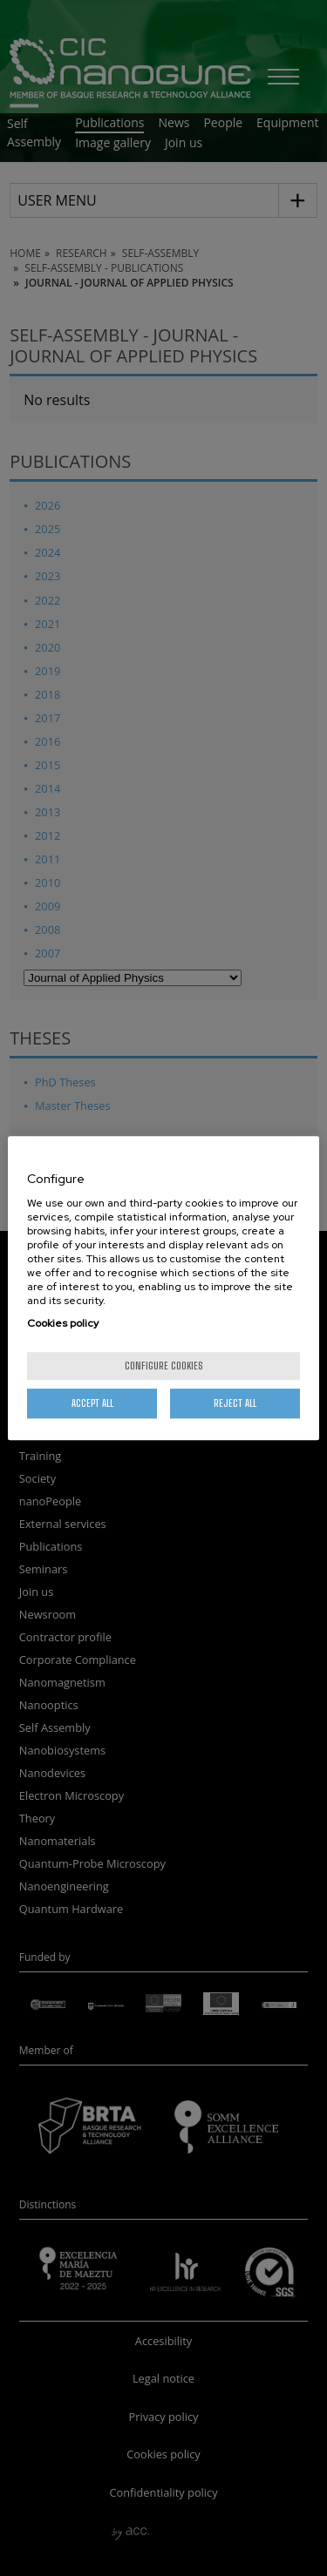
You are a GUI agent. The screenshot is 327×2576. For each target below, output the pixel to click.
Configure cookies (164, 1365)
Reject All (235, 1403)
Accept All (92, 1403)
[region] (163, 1288)
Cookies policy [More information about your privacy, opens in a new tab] (63, 1323)
